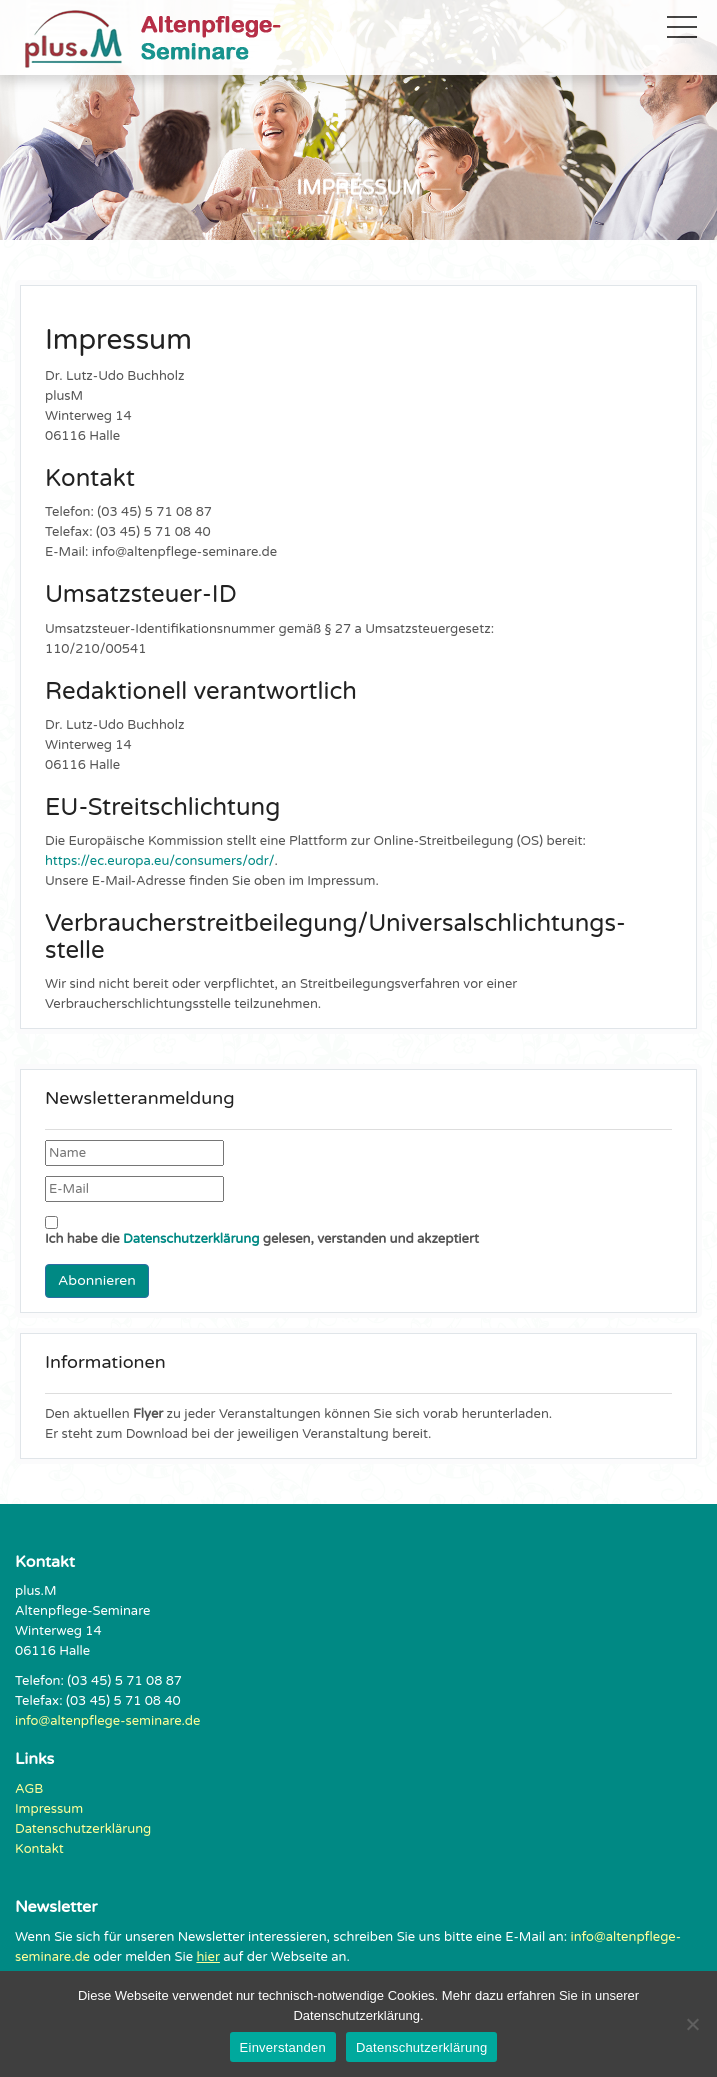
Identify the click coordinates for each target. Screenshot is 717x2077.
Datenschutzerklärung (191, 1239)
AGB (29, 1789)
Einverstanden (283, 2047)
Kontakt (39, 1849)
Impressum (49, 1809)
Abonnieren (97, 1280)
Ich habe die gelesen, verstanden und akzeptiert (262, 1231)
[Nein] (692, 2024)
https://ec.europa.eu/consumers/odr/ (160, 861)
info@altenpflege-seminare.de (107, 1721)
